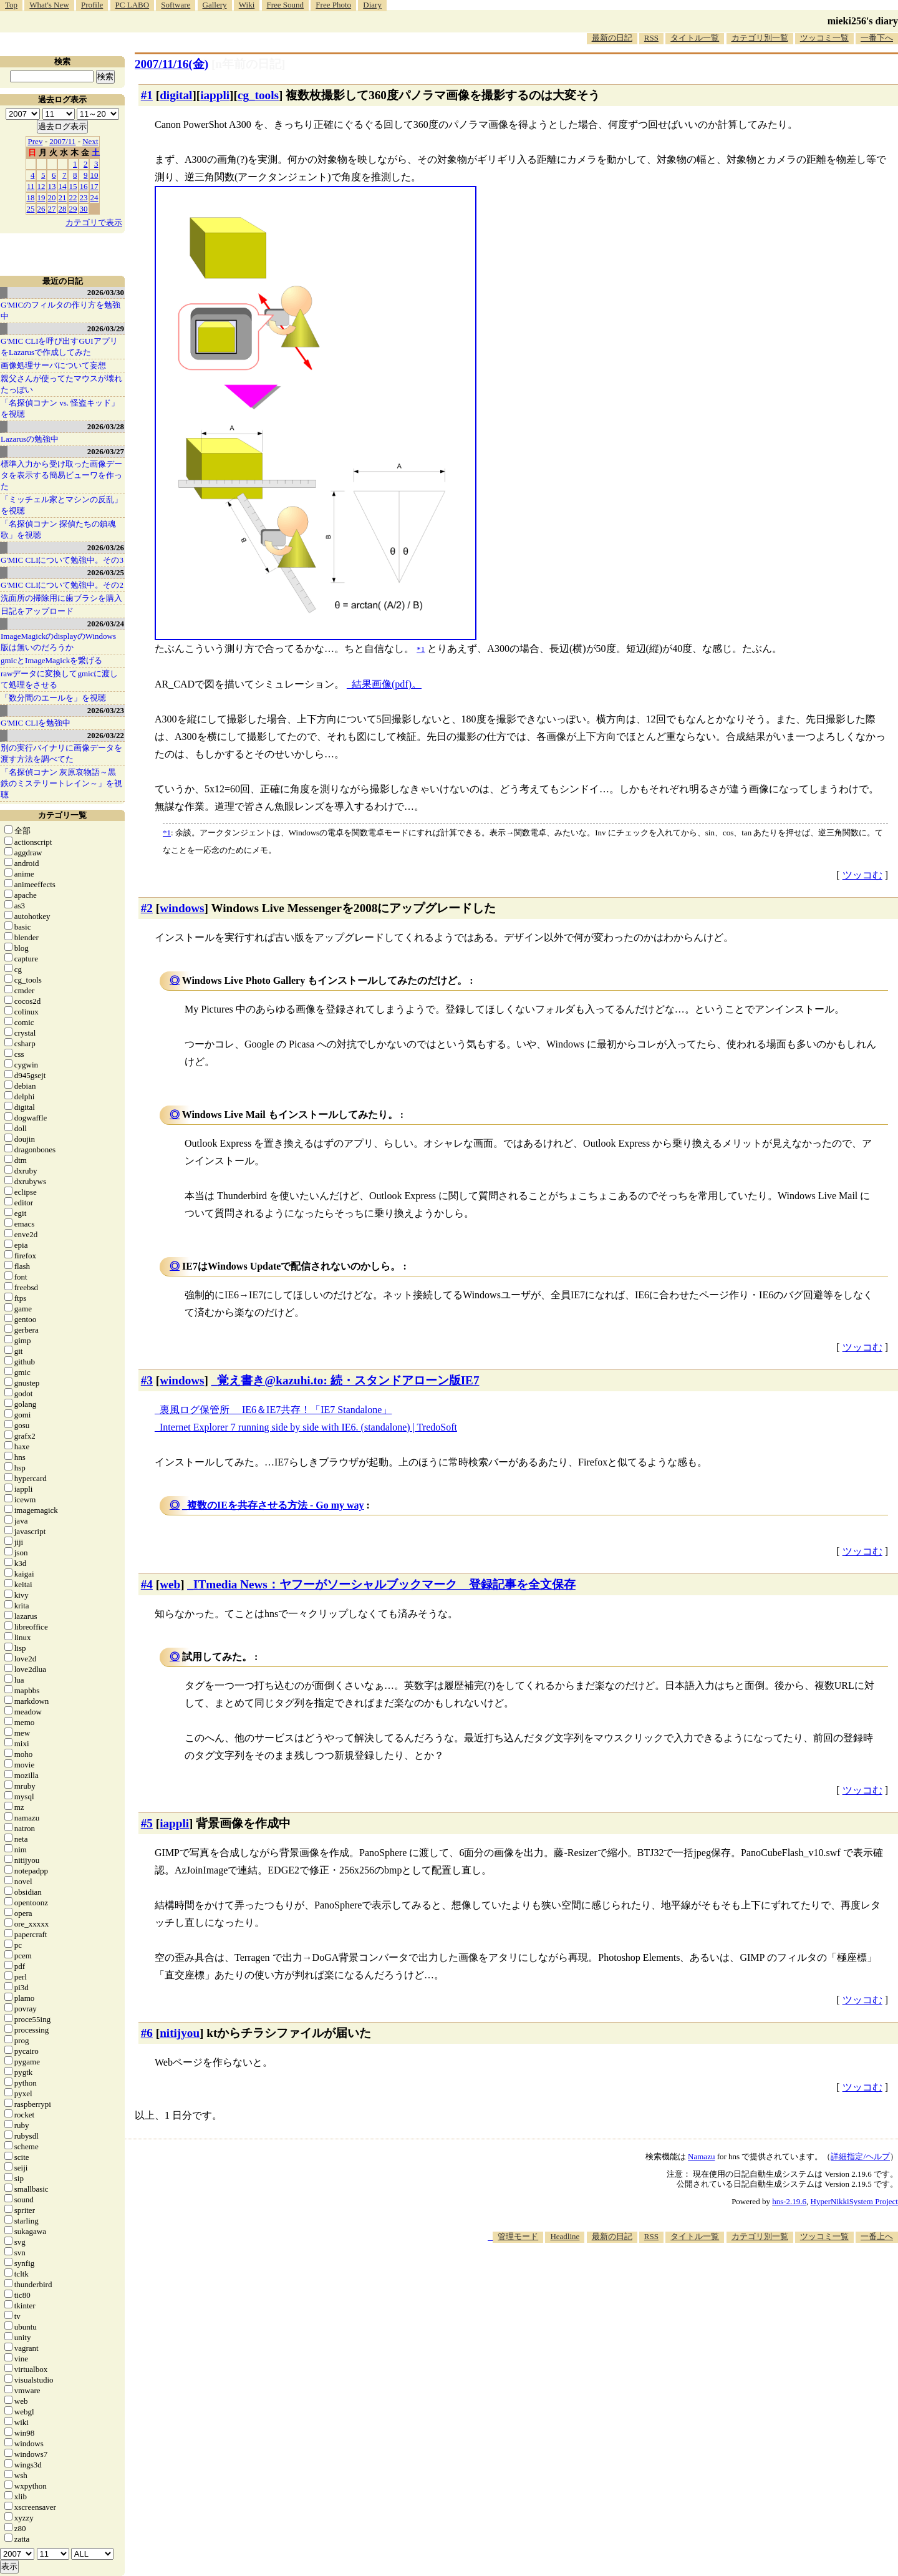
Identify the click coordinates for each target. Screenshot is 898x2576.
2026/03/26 (105, 547)
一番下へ (877, 37)
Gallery (215, 4)
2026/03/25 (105, 572)
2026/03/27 (105, 451)
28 (63, 208)
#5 (147, 1823)
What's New (49, 4)
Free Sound (285, 4)
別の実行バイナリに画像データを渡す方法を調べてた (61, 753)
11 (31, 186)
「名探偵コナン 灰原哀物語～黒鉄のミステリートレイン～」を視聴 (61, 783)
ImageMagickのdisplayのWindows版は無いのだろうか (58, 641)
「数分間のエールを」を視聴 (53, 697)
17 (94, 186)
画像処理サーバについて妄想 (53, 365)
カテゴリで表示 (93, 222)
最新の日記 (612, 37)
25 (31, 208)
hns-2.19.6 (789, 2201)
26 (41, 208)
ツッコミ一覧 (824, 37)
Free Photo (333, 4)
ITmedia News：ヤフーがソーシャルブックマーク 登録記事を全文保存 (384, 1584)
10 (94, 175)
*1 (167, 832)
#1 (147, 95)
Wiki (246, 4)
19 (41, 197)
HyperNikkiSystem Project (854, 2201)
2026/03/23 (105, 710)
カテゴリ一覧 (62, 815)
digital (176, 95)
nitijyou (180, 2032)
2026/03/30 (105, 292)
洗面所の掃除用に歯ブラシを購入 (61, 598)
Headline (564, 2236)
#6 (147, 2032)
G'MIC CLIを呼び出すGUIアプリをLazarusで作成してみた (59, 346)
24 (94, 197)
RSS (651, 37)
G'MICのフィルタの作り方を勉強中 (60, 310)
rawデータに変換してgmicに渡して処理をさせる (59, 679)
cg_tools (258, 95)
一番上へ (877, 2236)
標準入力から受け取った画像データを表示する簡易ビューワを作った (61, 475)
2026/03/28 (105, 426)
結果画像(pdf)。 (387, 684)
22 (73, 197)
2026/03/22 (105, 735)
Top (11, 4)
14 (63, 186)
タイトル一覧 (694, 37)
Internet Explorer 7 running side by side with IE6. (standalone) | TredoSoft (308, 1427)
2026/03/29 (105, 328)
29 (73, 208)
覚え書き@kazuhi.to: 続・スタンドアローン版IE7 (348, 1380)
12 (41, 186)
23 (84, 197)
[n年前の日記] (248, 63)
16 (84, 186)
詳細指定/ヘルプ (860, 2156)
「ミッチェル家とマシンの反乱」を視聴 (61, 505)
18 (31, 197)
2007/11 (62, 141)
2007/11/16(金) (171, 63)
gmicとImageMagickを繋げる (51, 660)
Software (175, 4)
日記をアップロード (37, 611)
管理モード (518, 2236)
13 (52, 186)
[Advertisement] (671, 2281)
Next (90, 141)
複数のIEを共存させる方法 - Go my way (275, 1505)
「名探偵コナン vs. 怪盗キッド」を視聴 (60, 408)
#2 (147, 908)
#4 (147, 1584)
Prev (35, 141)
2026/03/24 (105, 623)
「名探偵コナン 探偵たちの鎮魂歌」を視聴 (58, 529)
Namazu (701, 2156)
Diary (372, 4)
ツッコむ (862, 875)
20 (52, 197)
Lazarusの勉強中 (30, 439)
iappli (214, 95)
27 (52, 208)
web (170, 1584)
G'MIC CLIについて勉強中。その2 (62, 585)
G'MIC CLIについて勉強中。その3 (62, 560)
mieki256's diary (863, 21)
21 (63, 197)
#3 (147, 1380)
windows (182, 908)
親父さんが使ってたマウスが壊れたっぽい (61, 384)
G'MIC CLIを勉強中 (35, 722)
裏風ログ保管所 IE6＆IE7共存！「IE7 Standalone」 (276, 1409)
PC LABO (132, 4)
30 (84, 208)
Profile (92, 4)
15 (73, 186)
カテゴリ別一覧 (759, 37)
